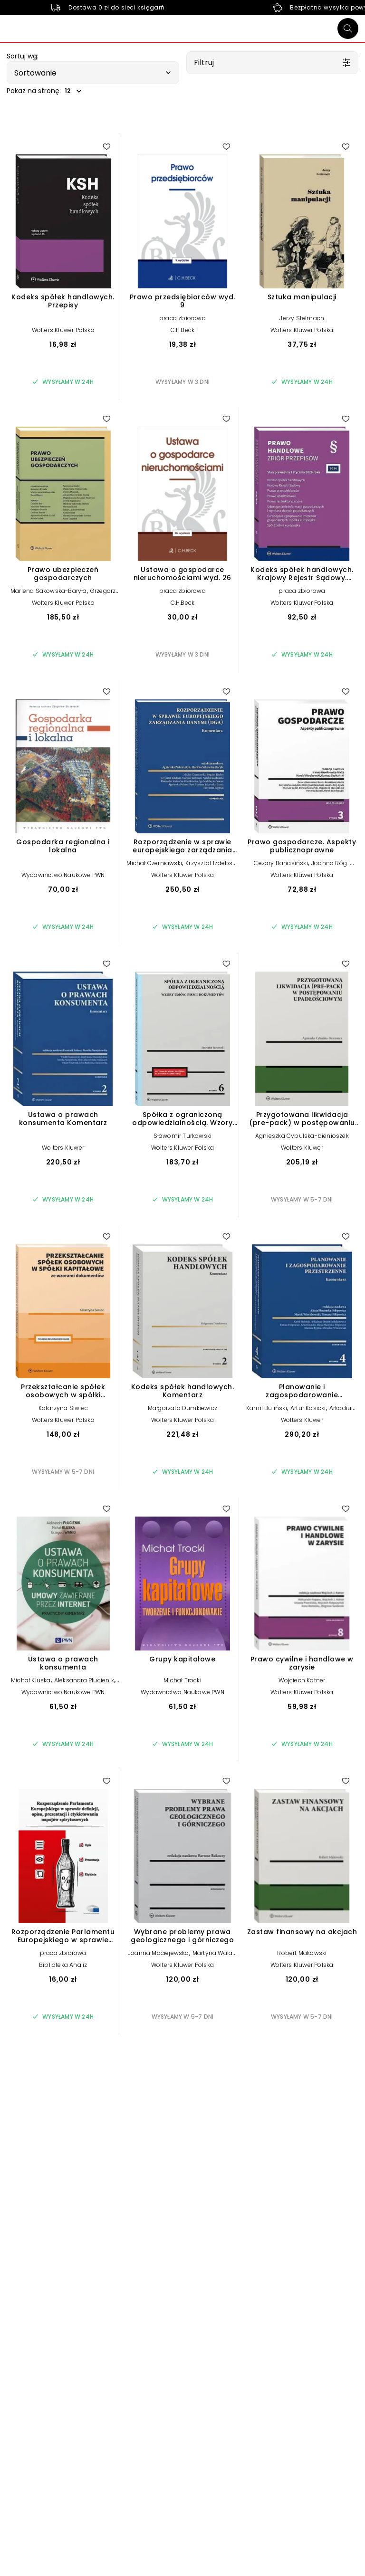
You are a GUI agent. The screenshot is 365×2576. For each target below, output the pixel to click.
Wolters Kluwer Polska (63, 330)
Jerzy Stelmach (301, 318)
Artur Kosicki (308, 1408)
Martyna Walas (214, 1953)
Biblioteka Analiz (63, 1965)
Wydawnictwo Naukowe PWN (63, 875)
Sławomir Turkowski (183, 1136)
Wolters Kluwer (63, 1148)
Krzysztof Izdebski (211, 863)
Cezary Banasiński (280, 863)
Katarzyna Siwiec (63, 1408)
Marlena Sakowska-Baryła (48, 591)
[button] (93, 72)
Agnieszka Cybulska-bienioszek (302, 1136)
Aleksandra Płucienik (84, 1680)
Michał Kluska (31, 1680)
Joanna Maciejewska (158, 1953)
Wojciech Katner (302, 1680)
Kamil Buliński (266, 1408)
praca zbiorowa (182, 318)
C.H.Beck (183, 330)
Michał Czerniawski (154, 863)
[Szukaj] (347, 28)
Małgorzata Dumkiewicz (182, 1408)
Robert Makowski (302, 1953)
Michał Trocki (182, 1680)
